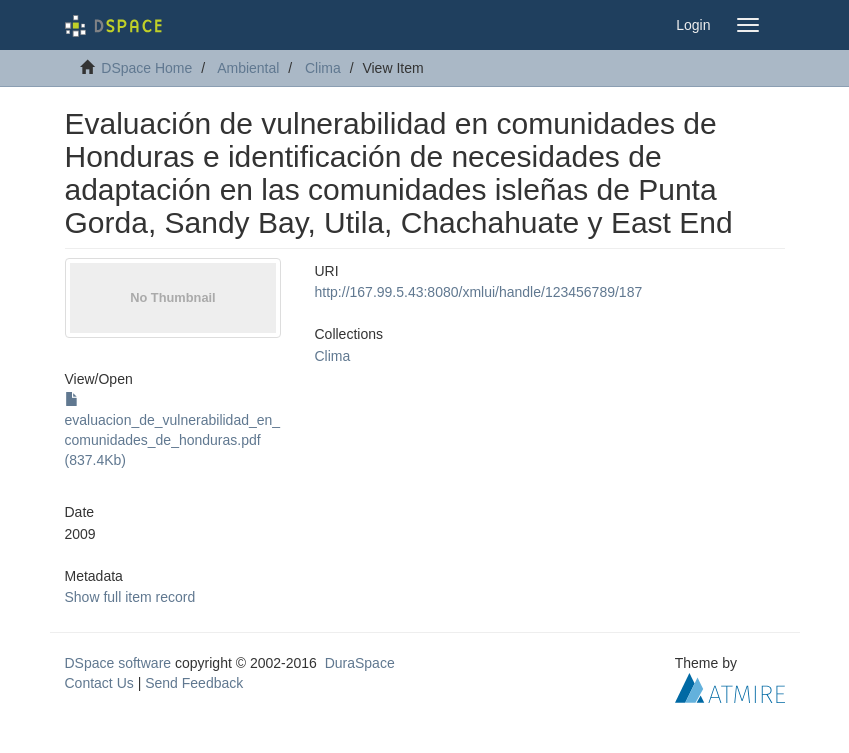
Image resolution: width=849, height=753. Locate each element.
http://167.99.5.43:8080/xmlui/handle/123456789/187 (479, 292)
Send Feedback (194, 683)
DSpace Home (146, 68)
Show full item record (130, 597)
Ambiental (248, 68)
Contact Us (99, 683)
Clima (323, 68)
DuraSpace (360, 663)
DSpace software (118, 663)
